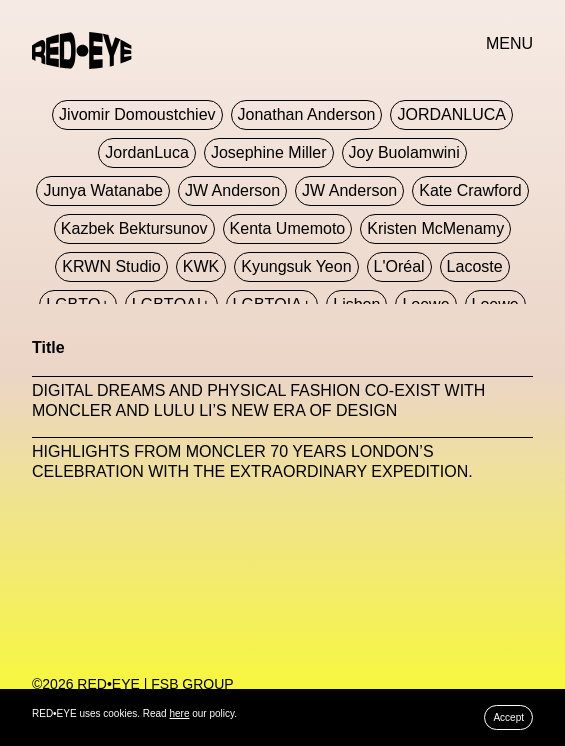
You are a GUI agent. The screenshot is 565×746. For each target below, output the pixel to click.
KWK (201, 266)
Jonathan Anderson (307, 114)
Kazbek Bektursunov (134, 228)
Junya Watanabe (102, 190)
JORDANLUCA (451, 114)
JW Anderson (232, 190)
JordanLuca (147, 152)
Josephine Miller (269, 152)
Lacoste (475, 266)
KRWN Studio (111, 266)
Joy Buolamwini (404, 152)
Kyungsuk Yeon (296, 266)
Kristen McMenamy (435, 228)
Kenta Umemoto (288, 228)
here (179, 713)
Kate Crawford (470, 190)
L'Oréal (399, 266)
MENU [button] (509, 43)
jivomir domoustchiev (137, 114)
